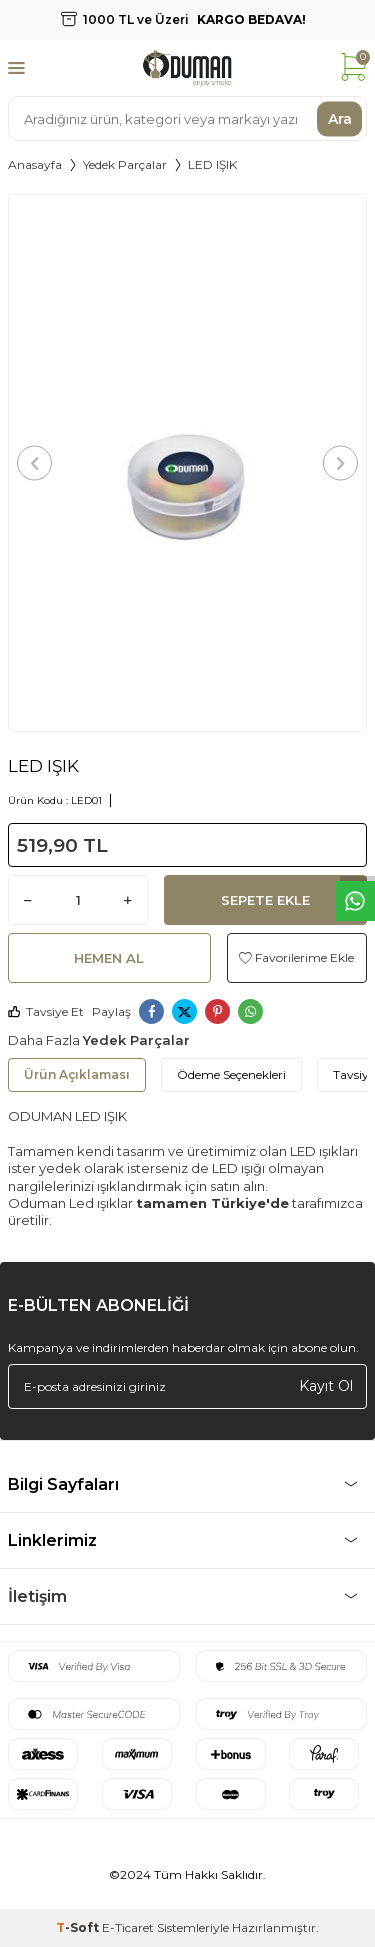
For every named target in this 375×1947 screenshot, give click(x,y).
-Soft (79, 1927)
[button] (34, 462)
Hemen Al (109, 958)
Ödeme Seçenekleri (231, 1074)
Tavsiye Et (46, 1011)
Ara (340, 118)
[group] (187, 463)
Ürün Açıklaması (77, 1074)
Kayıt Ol (326, 1386)
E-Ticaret (128, 1927)
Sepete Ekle (265, 900)
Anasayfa (35, 164)
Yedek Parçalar (125, 164)
